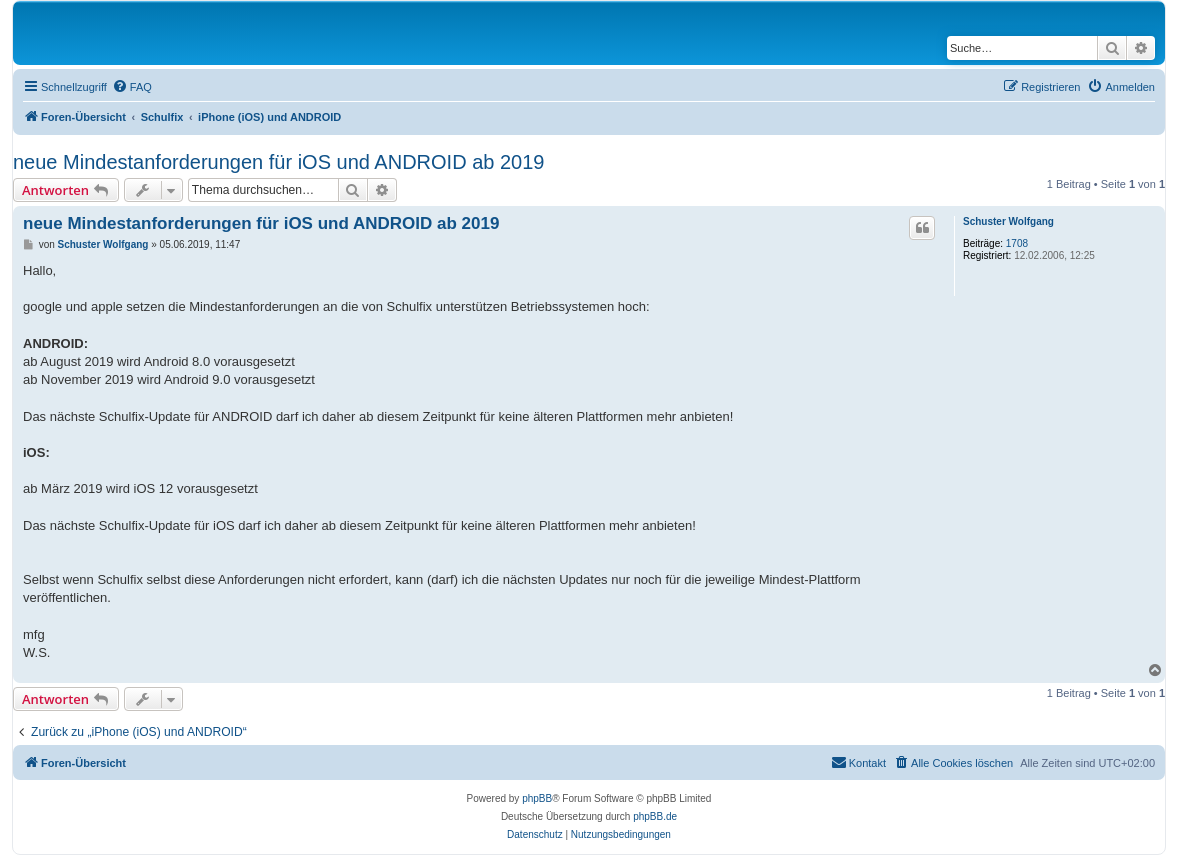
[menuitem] (132, 87)
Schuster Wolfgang (1008, 221)
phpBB (537, 798)
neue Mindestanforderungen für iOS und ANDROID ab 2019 (278, 162)
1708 (1017, 243)
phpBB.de (655, 816)
